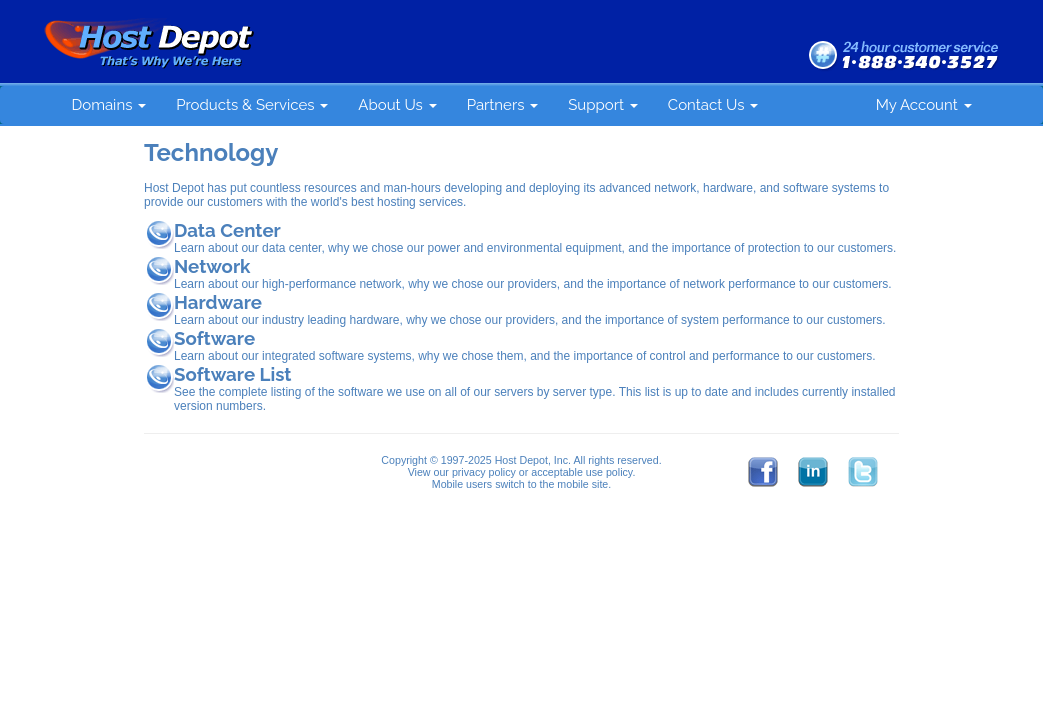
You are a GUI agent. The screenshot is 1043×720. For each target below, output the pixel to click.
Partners (503, 105)
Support (603, 105)
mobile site (582, 484)
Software (214, 338)
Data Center (227, 230)
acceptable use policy (581, 472)
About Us (397, 105)
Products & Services (252, 105)
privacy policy (484, 472)
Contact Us (713, 105)
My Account (924, 105)
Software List (233, 374)
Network (212, 266)
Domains (109, 105)
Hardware (218, 302)
